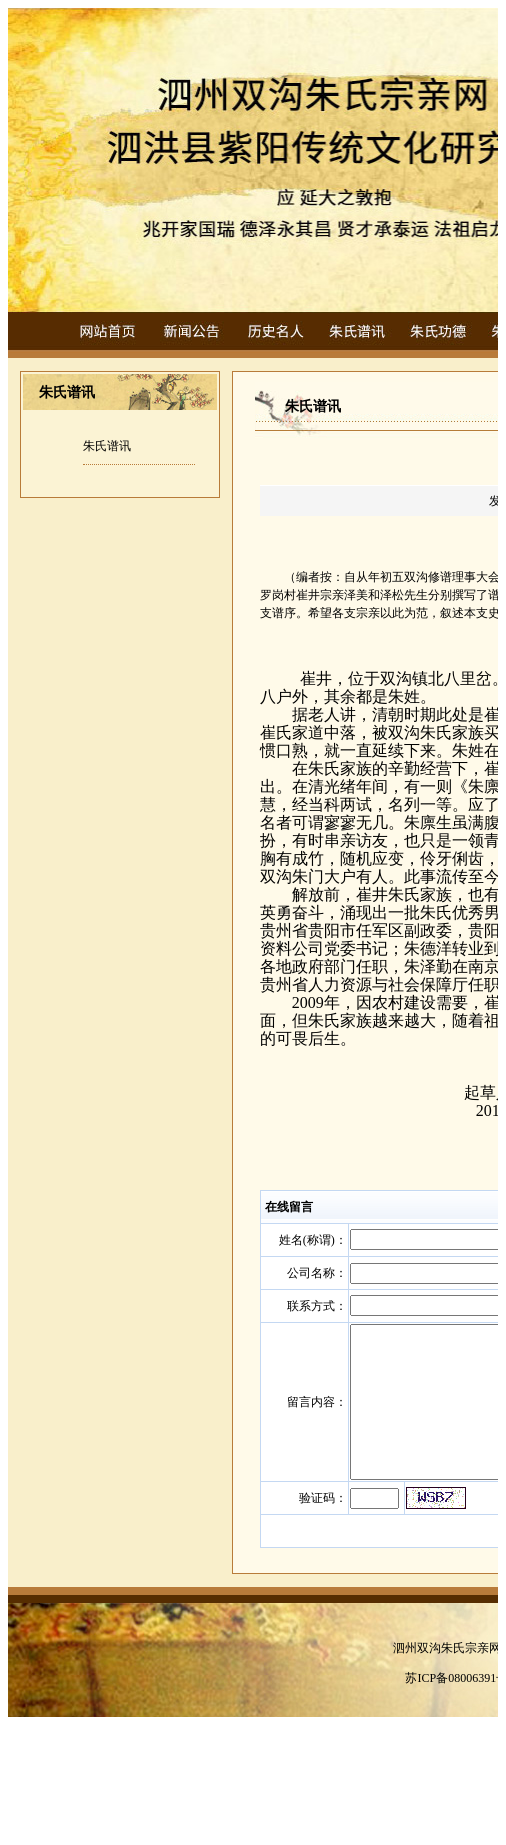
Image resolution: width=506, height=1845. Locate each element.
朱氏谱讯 (107, 446)
